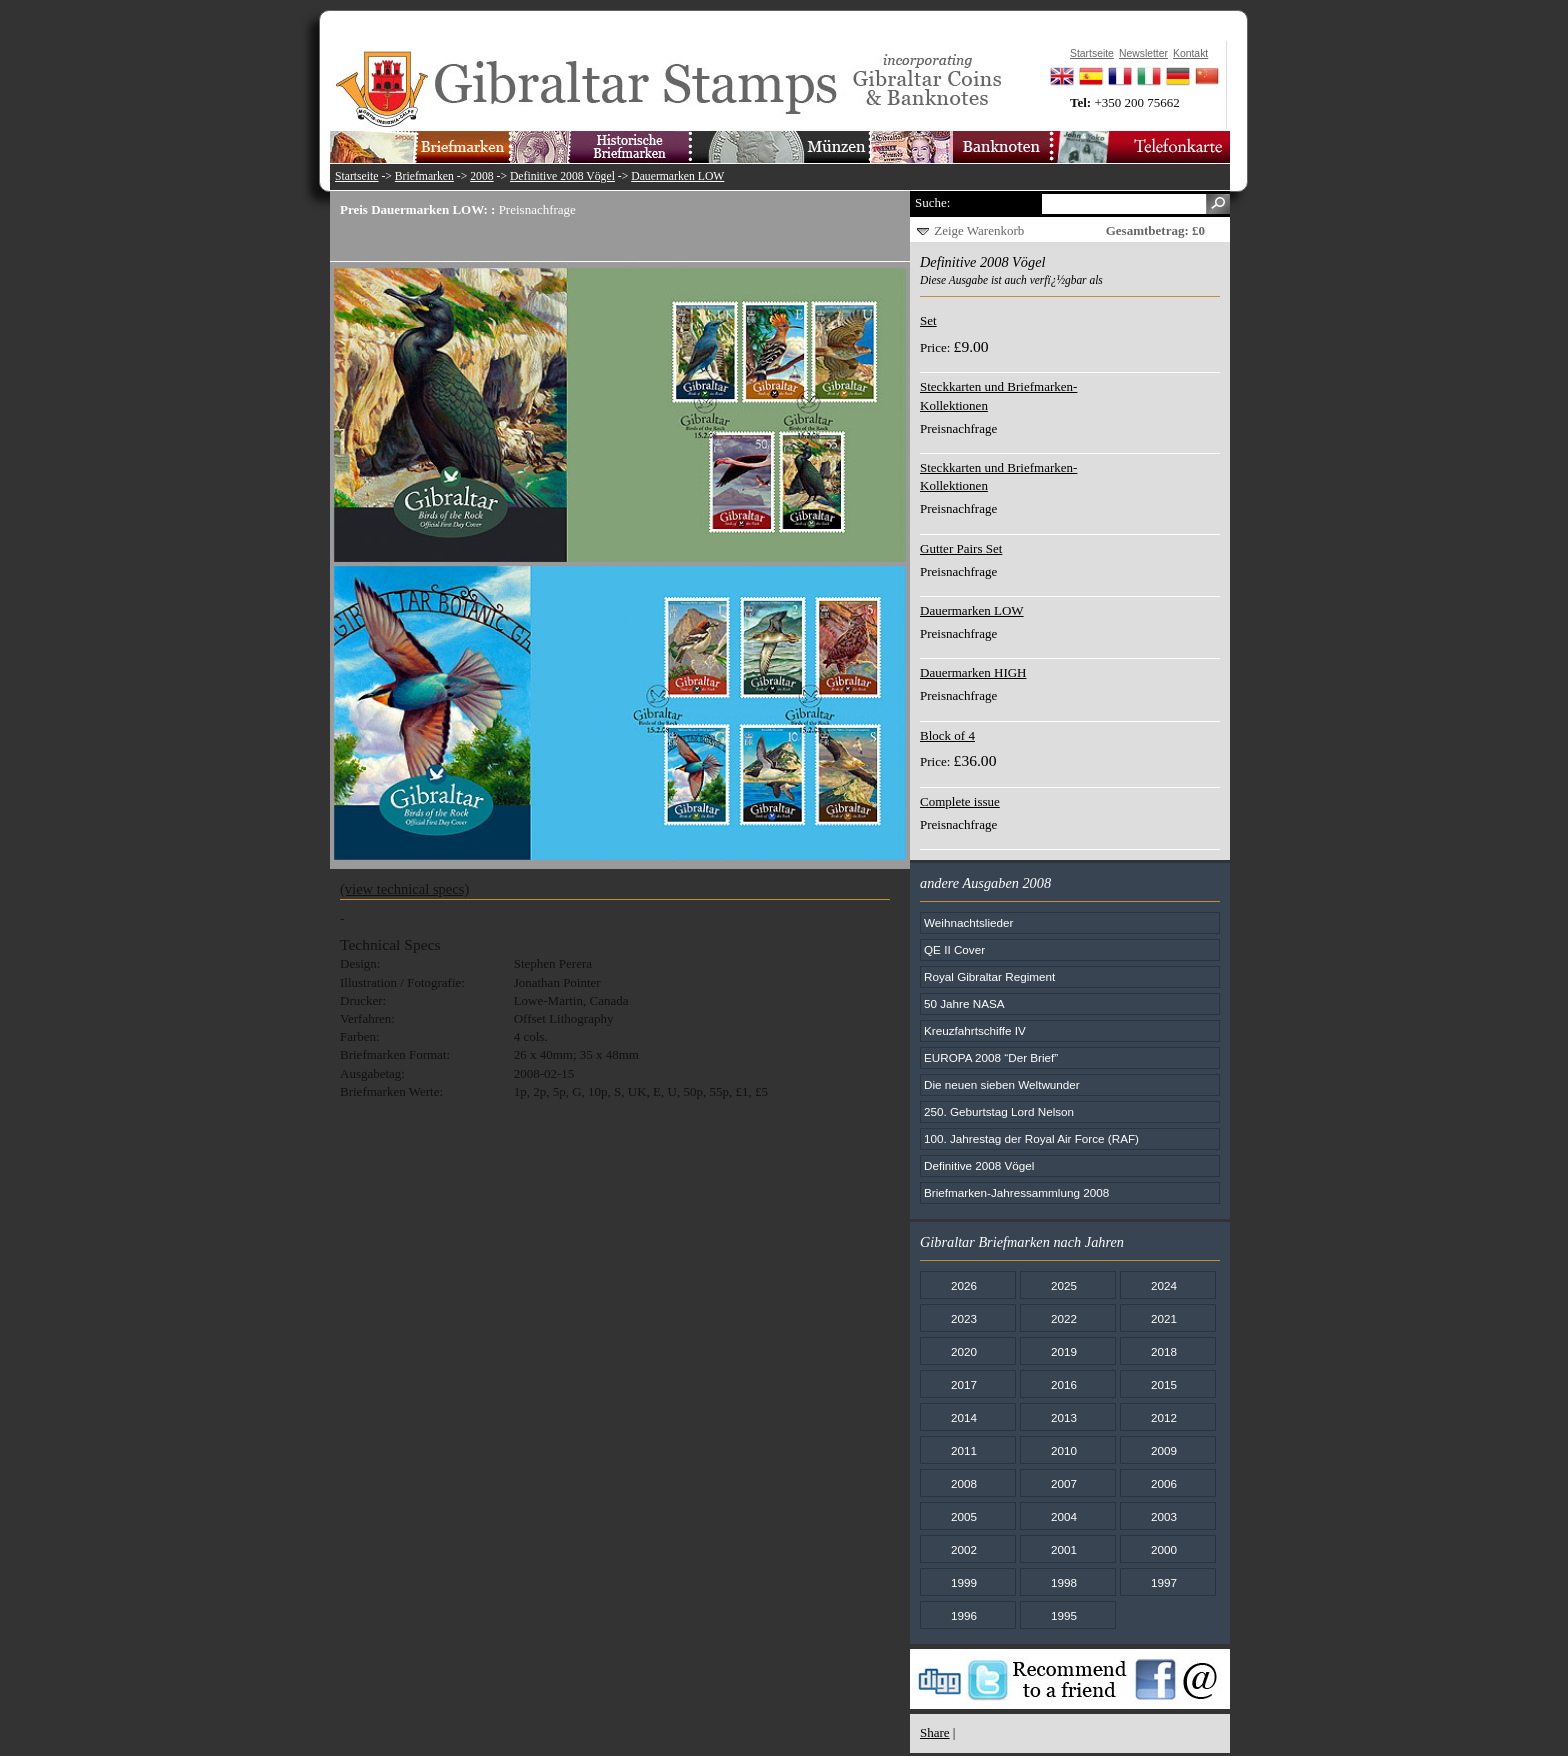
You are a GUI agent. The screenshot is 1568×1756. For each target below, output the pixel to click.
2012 (1164, 1417)
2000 (1164, 1549)
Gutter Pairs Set (961, 548)
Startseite (357, 176)
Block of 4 (947, 735)
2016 (1064, 1384)
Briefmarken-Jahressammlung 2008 (1016, 1192)
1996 (964, 1615)
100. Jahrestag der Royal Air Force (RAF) (1031, 1138)
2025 (1064, 1285)
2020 (964, 1351)
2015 (1164, 1384)
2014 (964, 1417)
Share (935, 1732)
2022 (1064, 1318)
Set (928, 320)
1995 (1064, 1615)
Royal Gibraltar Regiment (989, 976)
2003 (1164, 1516)
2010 (1064, 1450)
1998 (1064, 1582)
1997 (1164, 1582)
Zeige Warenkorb (979, 230)
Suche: (932, 202)
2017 (964, 1384)
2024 (1164, 1285)
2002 (964, 1549)
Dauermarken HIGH (973, 672)
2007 (1064, 1483)
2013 (1064, 1417)
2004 (1064, 1516)
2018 (1164, 1351)
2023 (964, 1318)
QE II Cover (954, 949)
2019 (1064, 1351)
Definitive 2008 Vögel (562, 176)
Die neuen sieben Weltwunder (1002, 1084)
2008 (481, 176)
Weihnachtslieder (968, 922)
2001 (1064, 1549)
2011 (964, 1450)
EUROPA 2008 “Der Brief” (991, 1057)
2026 (964, 1285)
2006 (1164, 1483)
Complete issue (960, 801)
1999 (964, 1582)
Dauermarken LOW (677, 176)
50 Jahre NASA (964, 1003)
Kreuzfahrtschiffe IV (975, 1030)
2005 (964, 1516)
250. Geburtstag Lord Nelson (999, 1111)
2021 (1164, 1318)
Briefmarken (424, 176)
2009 (1164, 1450)
